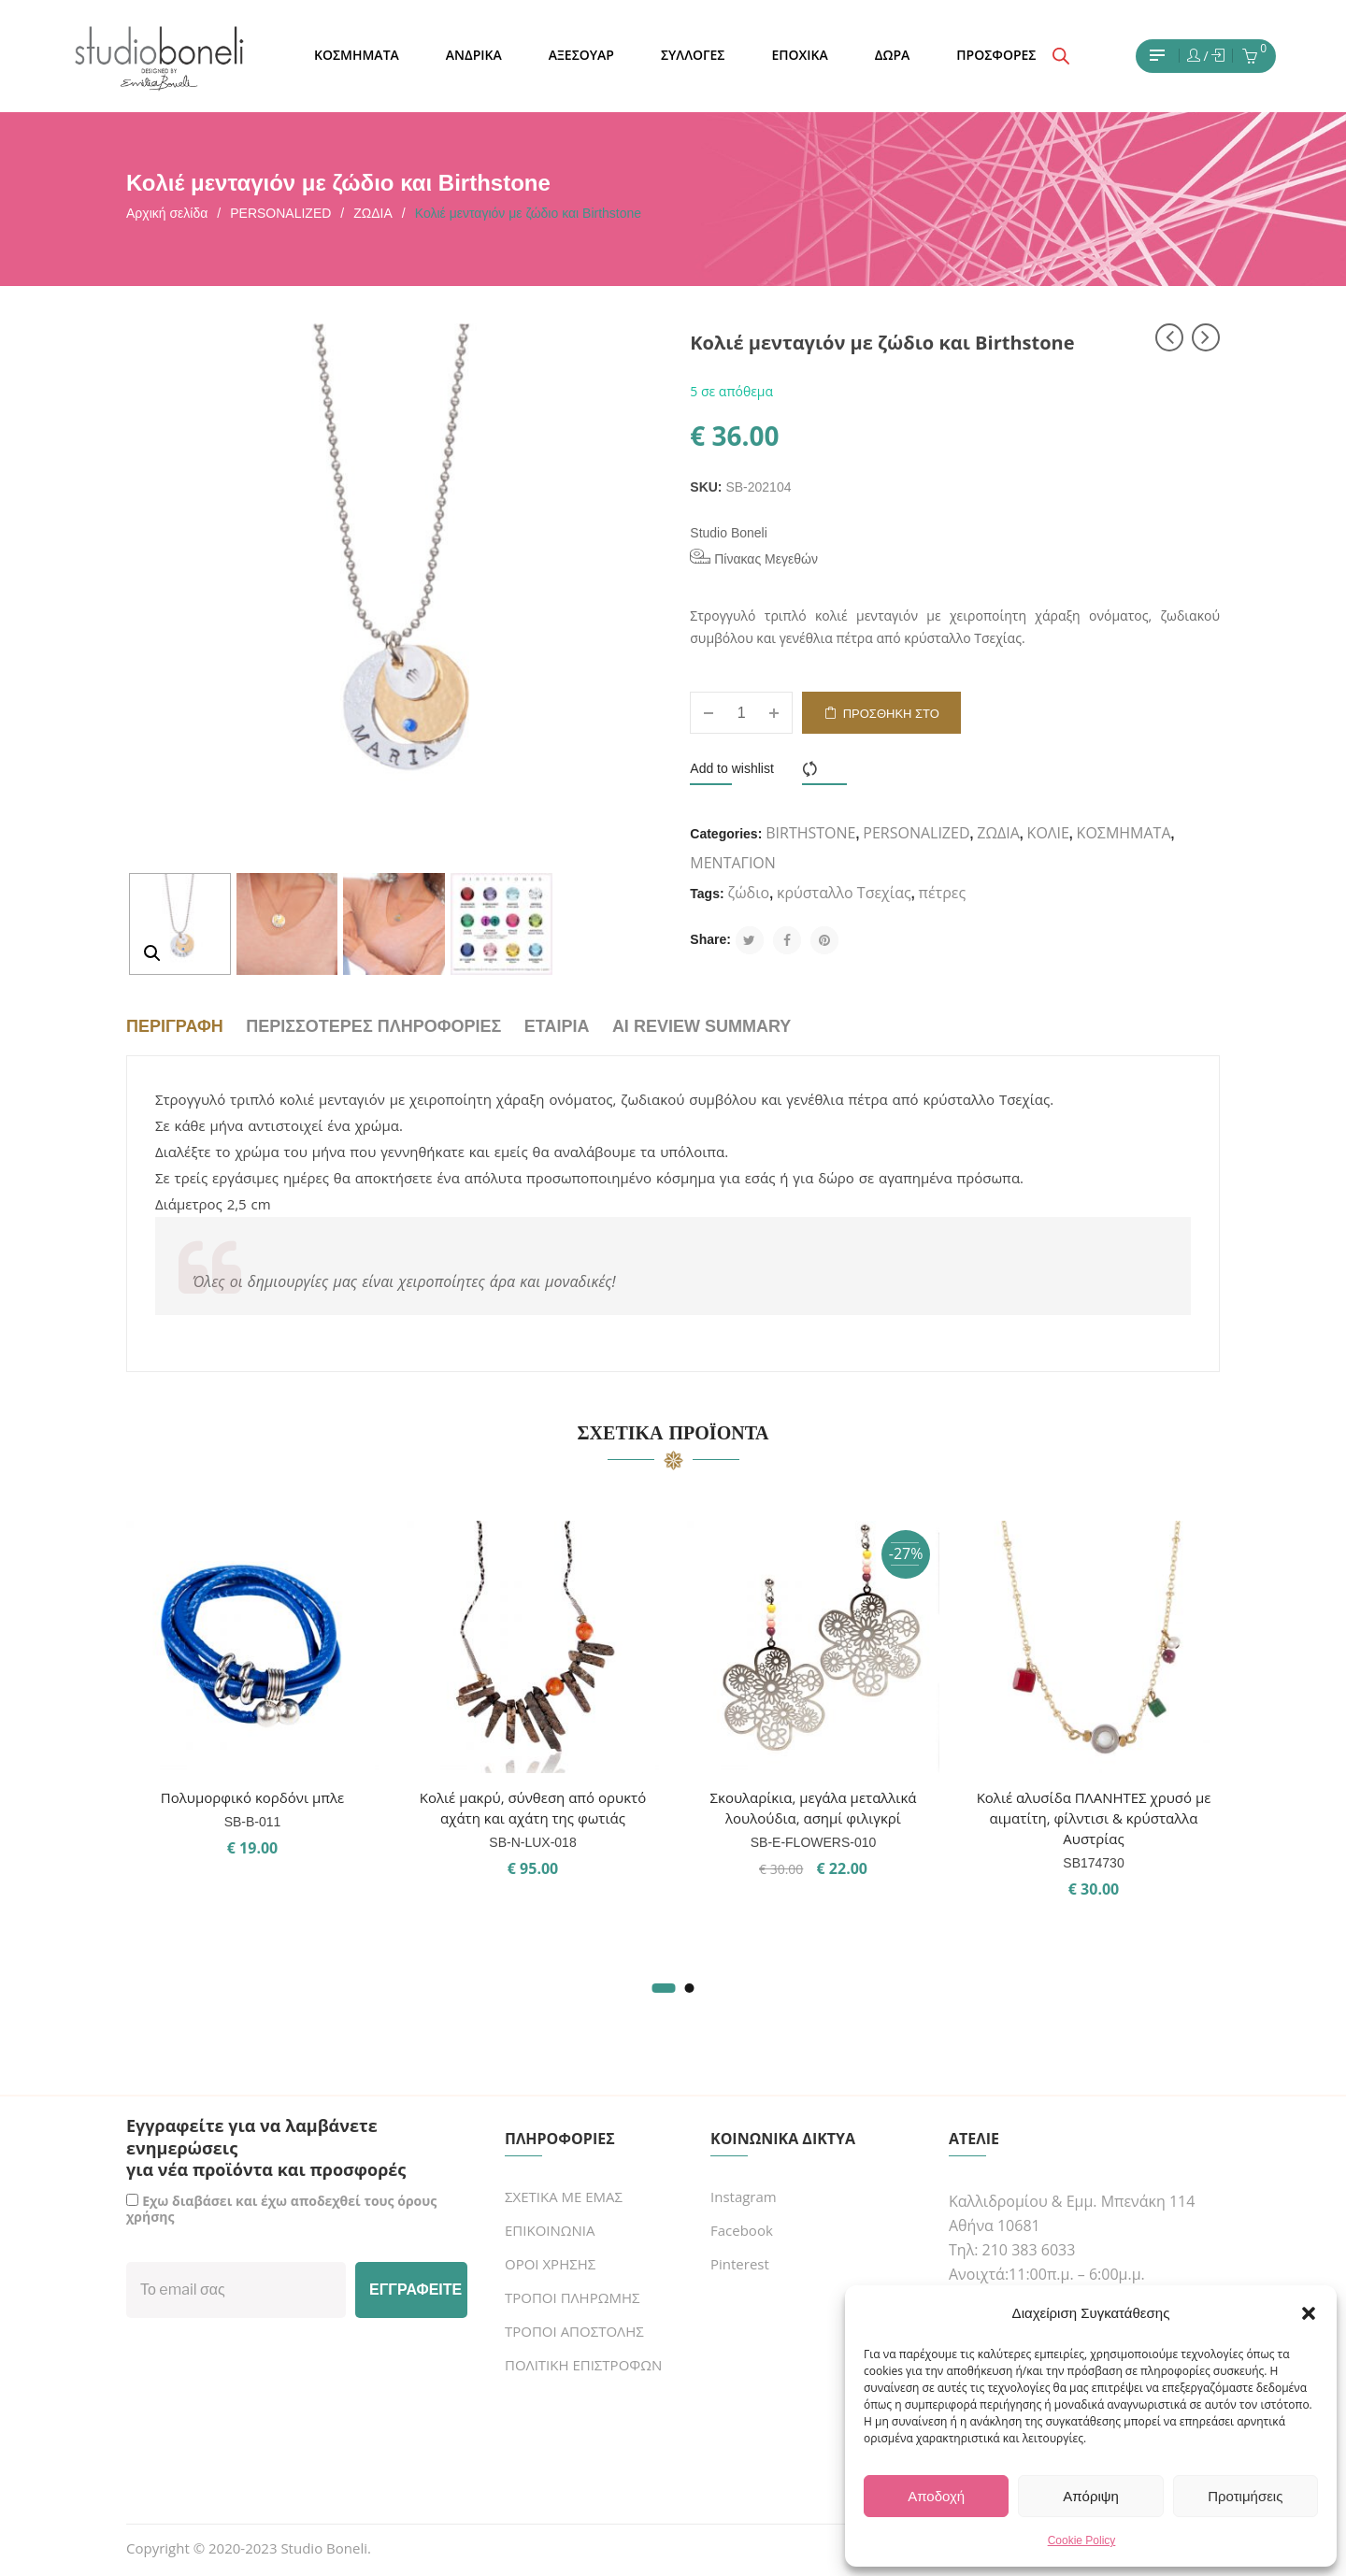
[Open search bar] (1061, 56)
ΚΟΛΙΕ (1048, 833)
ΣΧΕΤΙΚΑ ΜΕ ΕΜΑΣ (564, 2196)
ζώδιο (749, 892)
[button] (1308, 2313)
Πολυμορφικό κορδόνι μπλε (252, 1797)
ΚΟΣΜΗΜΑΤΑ (1124, 833)
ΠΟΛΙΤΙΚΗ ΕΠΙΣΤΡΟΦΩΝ (583, 2364)
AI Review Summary (701, 1026)
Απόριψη (1091, 2496)
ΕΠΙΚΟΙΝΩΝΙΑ (549, 2230)
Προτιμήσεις (1245, 2496)
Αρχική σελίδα (167, 213)
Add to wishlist (731, 768)
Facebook (741, 2230)
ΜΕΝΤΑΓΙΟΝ (733, 862)
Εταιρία (557, 1026)
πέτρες (943, 892)
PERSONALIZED (280, 213)
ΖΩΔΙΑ (373, 213)
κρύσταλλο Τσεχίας (844, 892)
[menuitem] (356, 56)
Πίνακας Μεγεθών (754, 557)
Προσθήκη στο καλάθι (891, 720)
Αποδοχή (936, 2496)
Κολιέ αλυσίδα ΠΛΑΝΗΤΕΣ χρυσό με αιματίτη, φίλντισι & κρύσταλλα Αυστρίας (1094, 1818)
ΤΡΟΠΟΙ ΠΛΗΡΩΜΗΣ (572, 2297)
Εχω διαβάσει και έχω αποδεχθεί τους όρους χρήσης (281, 2208)
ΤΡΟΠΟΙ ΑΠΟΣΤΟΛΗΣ (574, 2331)
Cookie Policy (1082, 2540)
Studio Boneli (728, 532)
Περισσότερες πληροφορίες (373, 1026)
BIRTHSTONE (810, 833)
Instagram (743, 2196)
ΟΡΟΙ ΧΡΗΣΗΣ (550, 2263)
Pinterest (739, 2263)
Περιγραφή (174, 1026)
